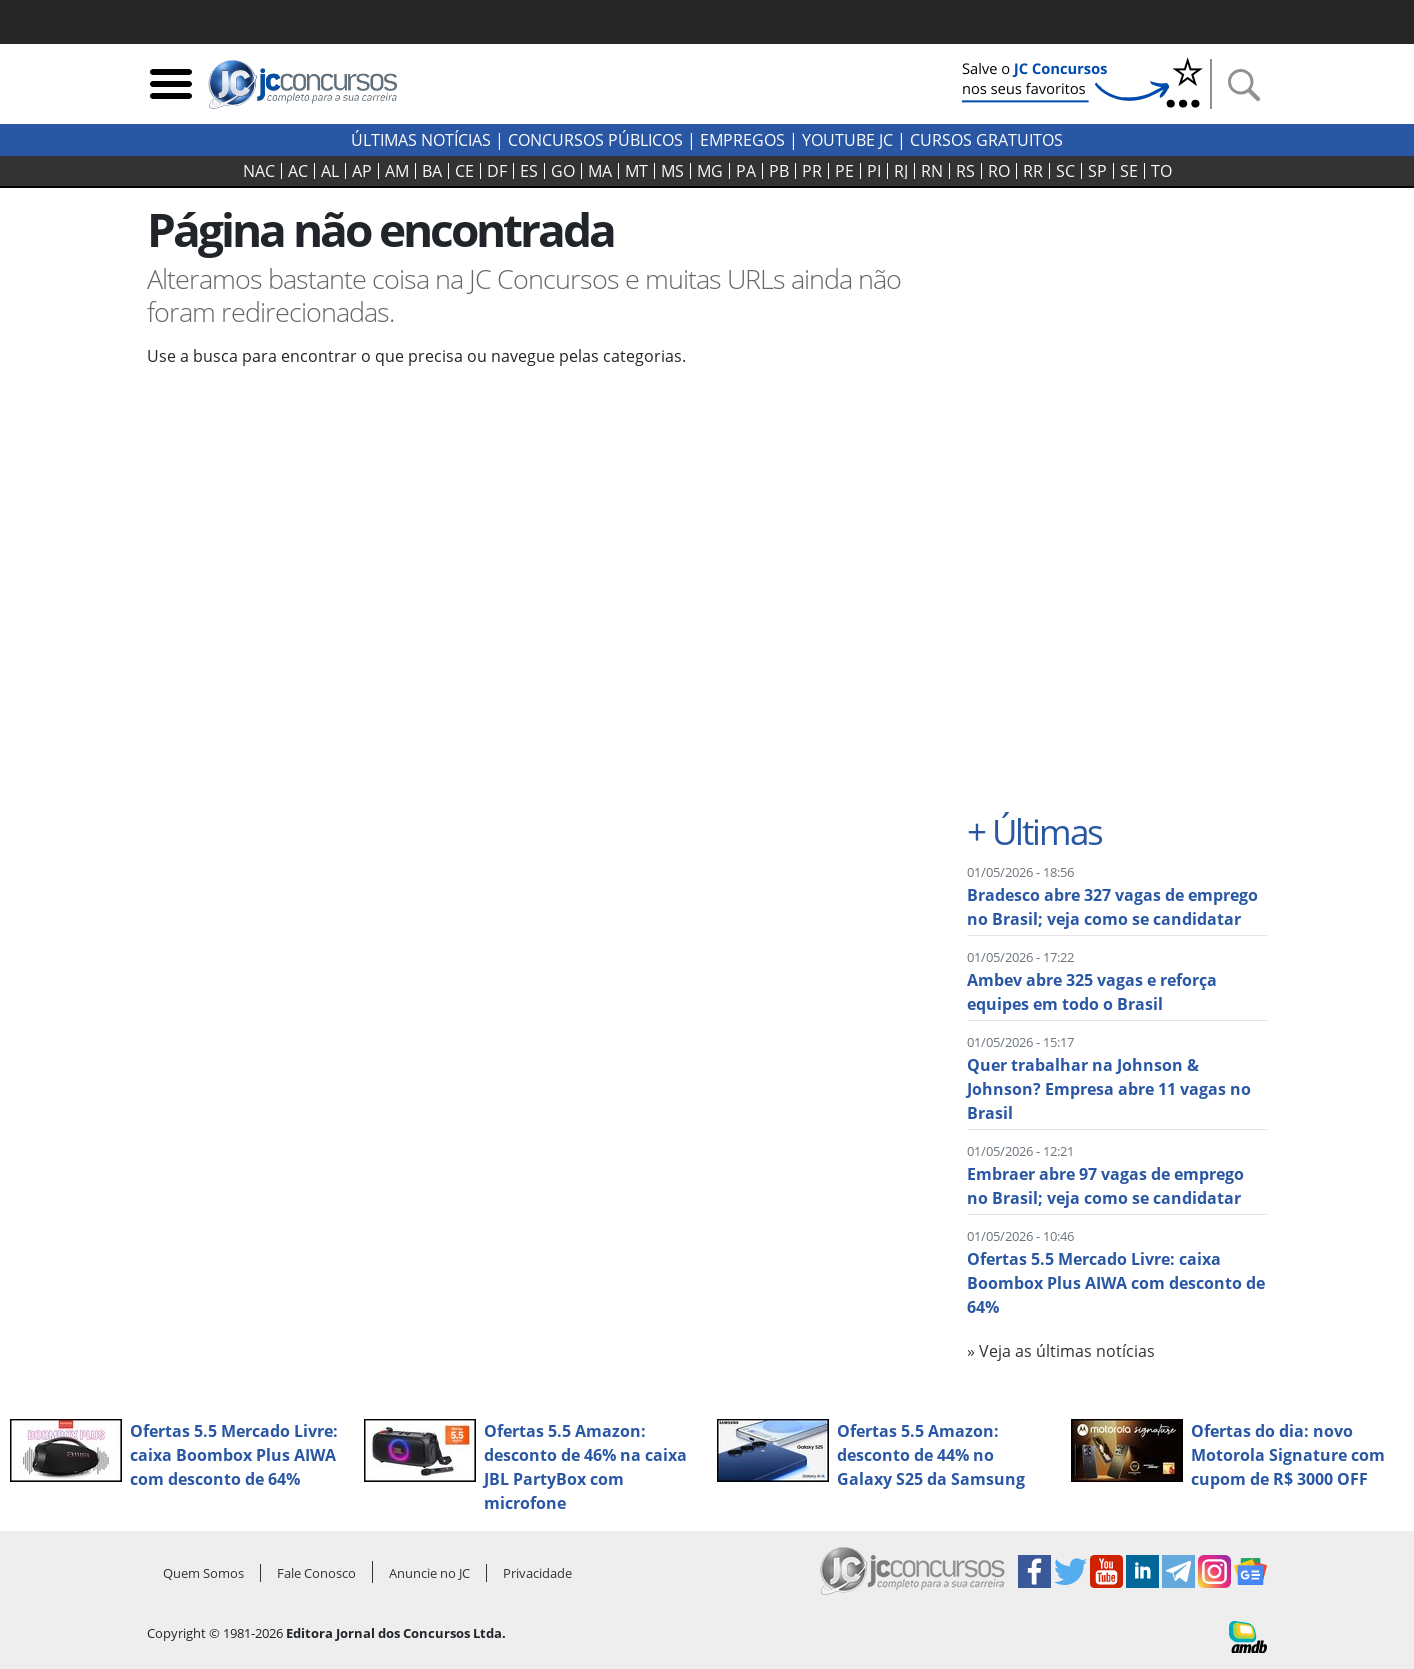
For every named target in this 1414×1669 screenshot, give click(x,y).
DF (497, 171)
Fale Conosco (316, 1573)
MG (710, 171)
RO (999, 171)
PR (812, 171)
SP (1097, 171)
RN (932, 171)
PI (874, 171)
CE (464, 171)
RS (965, 171)
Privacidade (537, 1573)
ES (529, 171)
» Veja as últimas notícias (1061, 1351)
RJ (901, 171)
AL (330, 171)
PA (746, 171)
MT (636, 171)
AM (397, 171)
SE (1129, 171)
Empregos (742, 140)
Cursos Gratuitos (986, 140)
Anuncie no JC (429, 1573)
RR (1033, 171)
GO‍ (563, 171)
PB (779, 171)
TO (1161, 171)
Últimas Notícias (421, 140)
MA (600, 171)
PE (844, 171)
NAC (259, 171)
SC (1065, 171)
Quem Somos (203, 1573)
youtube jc (847, 140)
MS (672, 171)
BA (432, 171)
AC (298, 171)
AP (362, 171)
